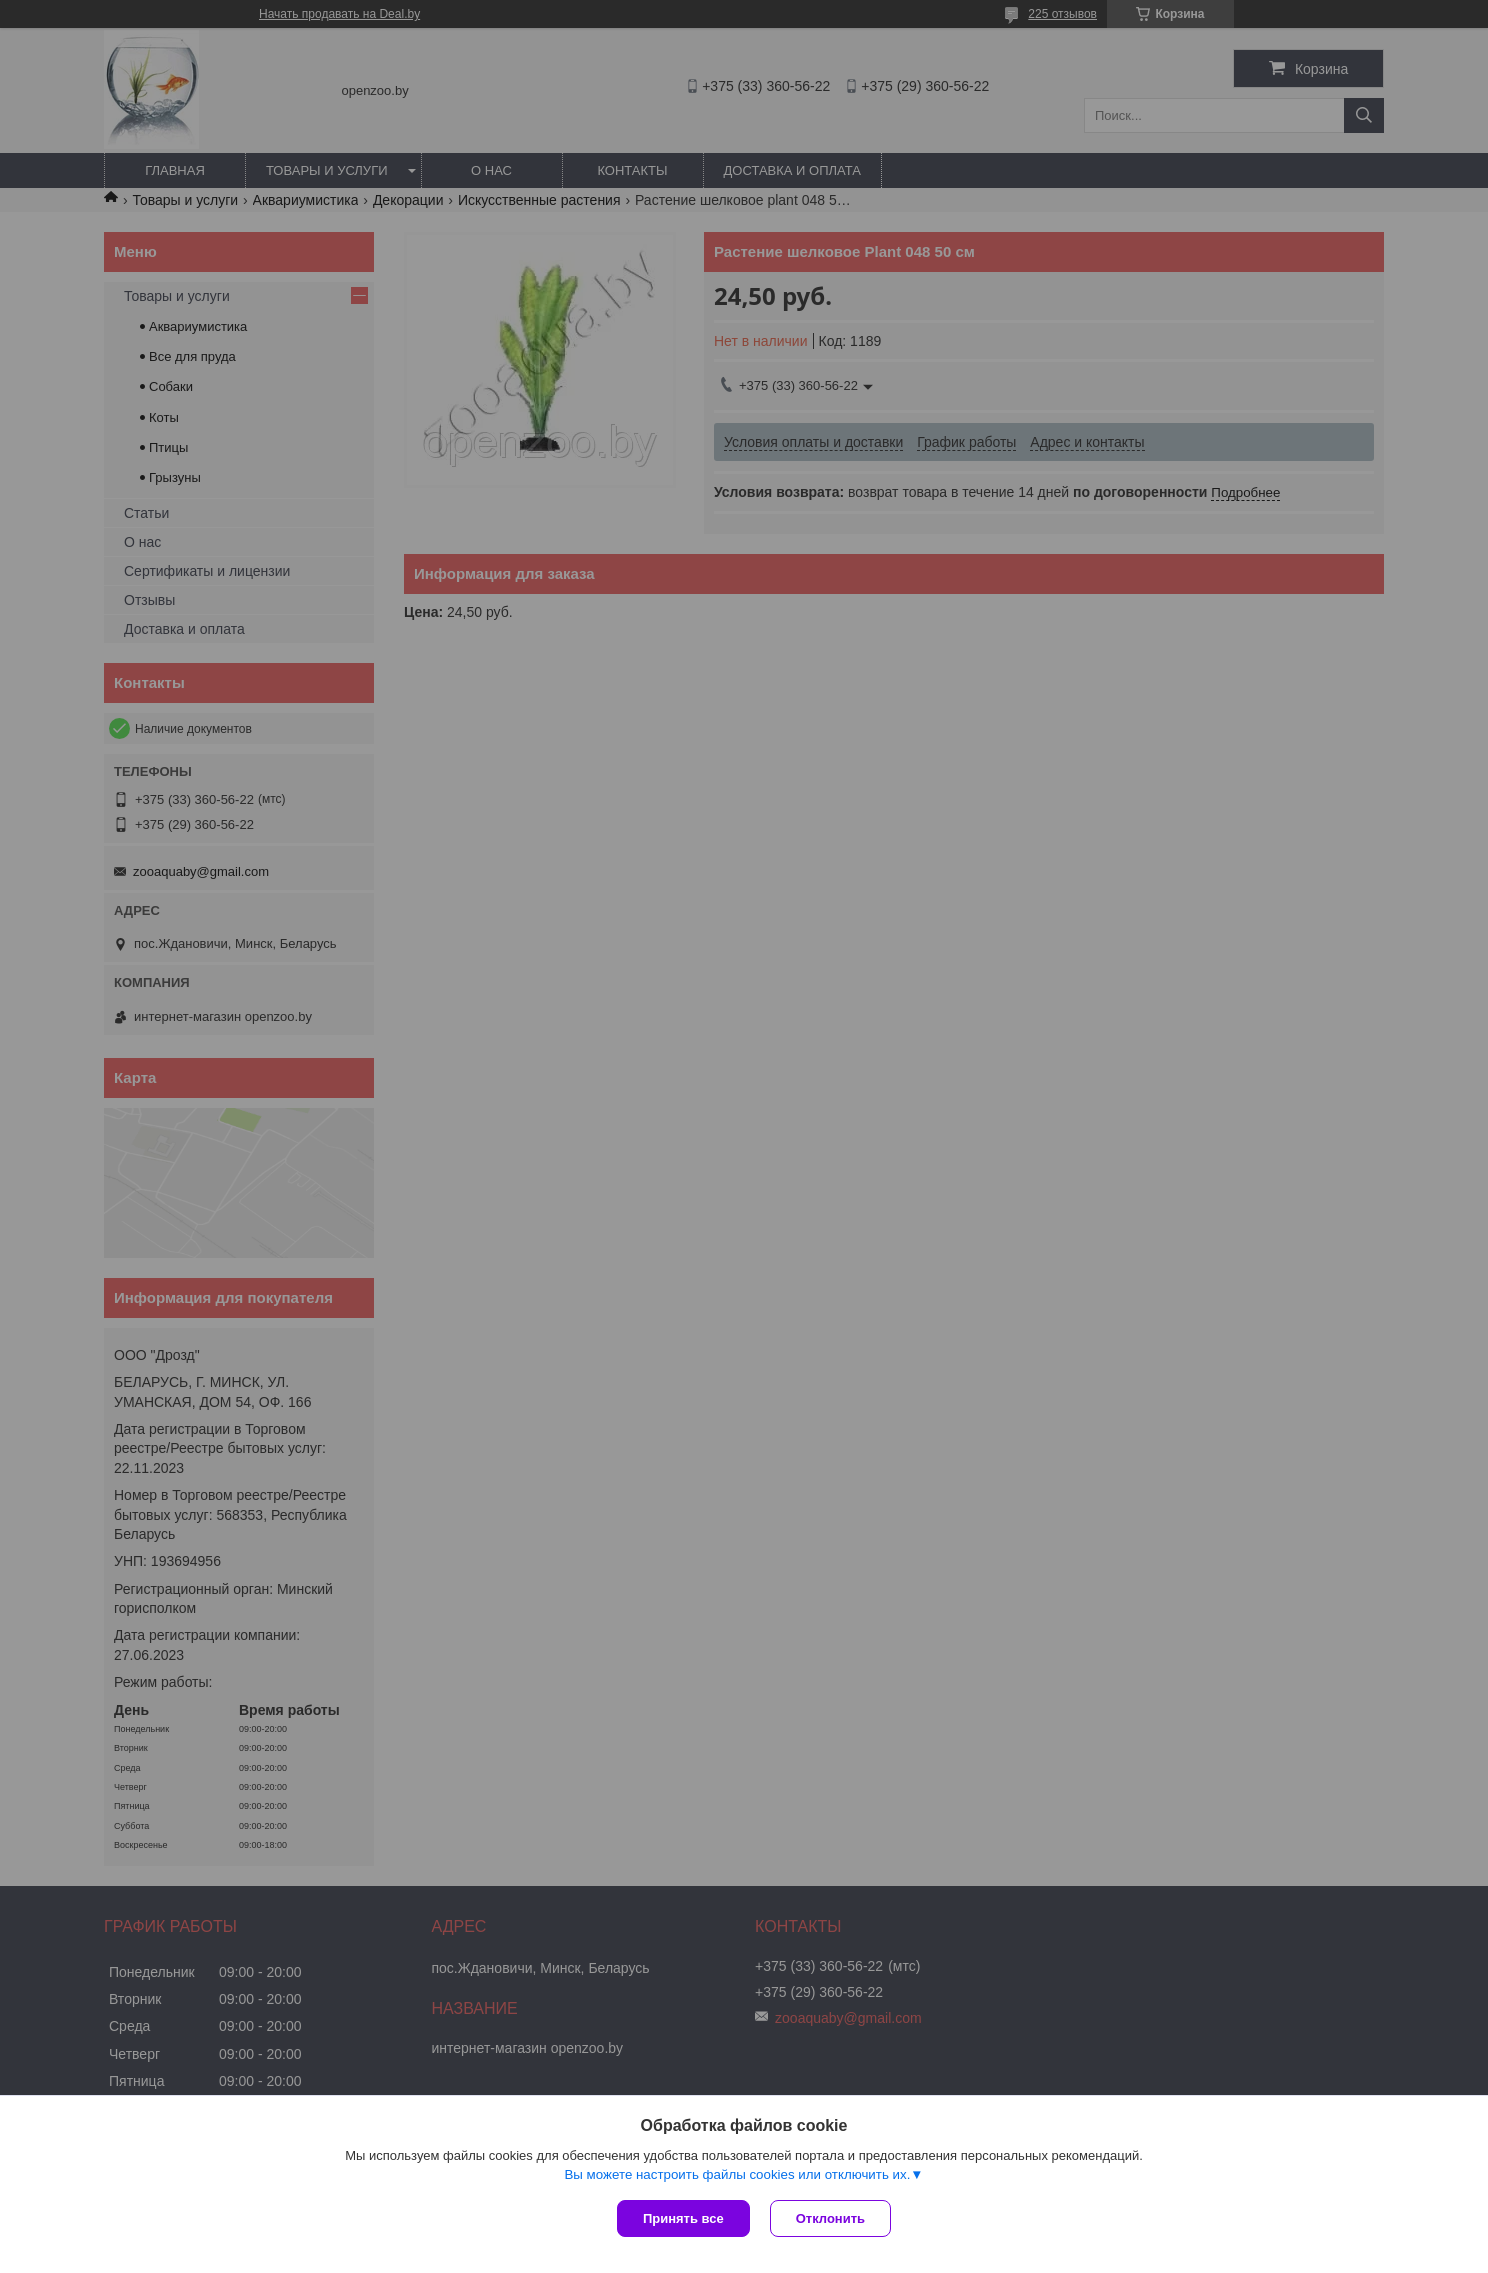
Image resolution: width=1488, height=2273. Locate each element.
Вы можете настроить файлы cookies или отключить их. (737, 2174)
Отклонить (830, 2218)
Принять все (683, 2218)
